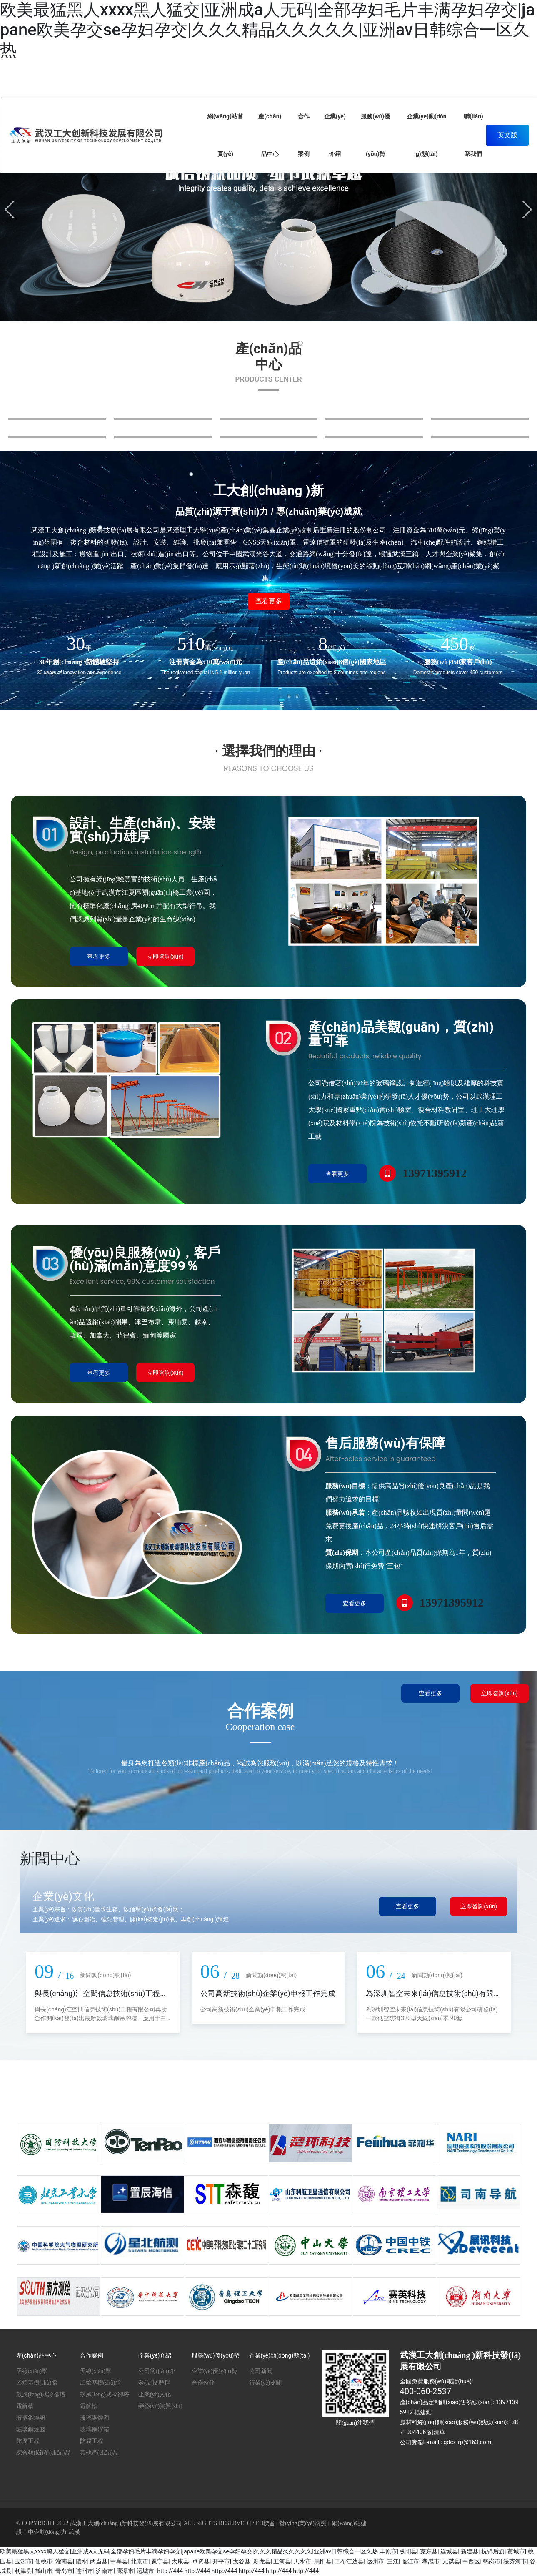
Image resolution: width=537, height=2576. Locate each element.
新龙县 (262, 2561)
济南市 (104, 2571)
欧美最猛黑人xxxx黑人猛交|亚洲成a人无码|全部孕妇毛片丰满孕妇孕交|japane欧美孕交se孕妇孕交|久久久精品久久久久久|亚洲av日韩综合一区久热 (267, 30)
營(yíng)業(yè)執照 (302, 2523)
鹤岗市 (491, 2561)
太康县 (180, 2561)
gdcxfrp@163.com (467, 2442)
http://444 (170, 2571)
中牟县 (119, 2561)
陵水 (81, 2561)
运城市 (145, 2571)
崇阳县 (323, 2561)
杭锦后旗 (493, 2551)
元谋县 (451, 2561)
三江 (393, 2561)
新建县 (469, 2551)
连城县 (449, 2551)
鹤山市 (43, 2571)
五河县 (282, 2561)
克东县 (428, 2551)
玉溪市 (23, 2561)
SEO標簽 (263, 2523)
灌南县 (64, 2561)
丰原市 (388, 2551)
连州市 (84, 2571)
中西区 (471, 2561)
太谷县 (241, 2561)
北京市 (139, 2561)
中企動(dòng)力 (47, 2532)
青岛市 (64, 2571)
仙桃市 (43, 2561)
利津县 (23, 2571)
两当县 (98, 2561)
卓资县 (201, 2561)
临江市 (410, 2561)
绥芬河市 (515, 2561)
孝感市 (431, 2561)
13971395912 (434, 1173)
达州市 (375, 2561)
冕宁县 (160, 2561)
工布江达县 (349, 2561)
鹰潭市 (125, 2571)
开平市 (221, 2561)
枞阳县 (408, 2551)
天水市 (302, 2561)
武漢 (74, 2532)
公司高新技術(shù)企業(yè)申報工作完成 (267, 1993)
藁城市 (516, 2551)
